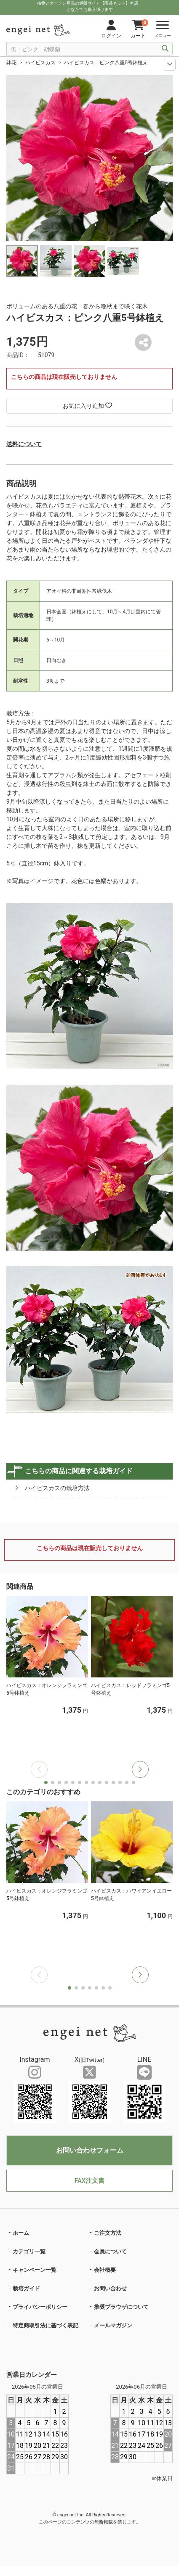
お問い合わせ (110, 2288)
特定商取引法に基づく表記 (45, 2325)
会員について (110, 2251)
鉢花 (11, 63)
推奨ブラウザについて (121, 2307)
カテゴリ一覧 (29, 2251)
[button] (140, 1769)
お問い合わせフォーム (89, 2150)
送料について (24, 444)
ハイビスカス (40, 63)
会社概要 (105, 2270)
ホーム (21, 2233)
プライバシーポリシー (40, 2307)
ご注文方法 (107, 2233)
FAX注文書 (89, 2180)
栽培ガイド (26, 2288)
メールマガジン (113, 2325)
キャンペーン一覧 (34, 2270)
